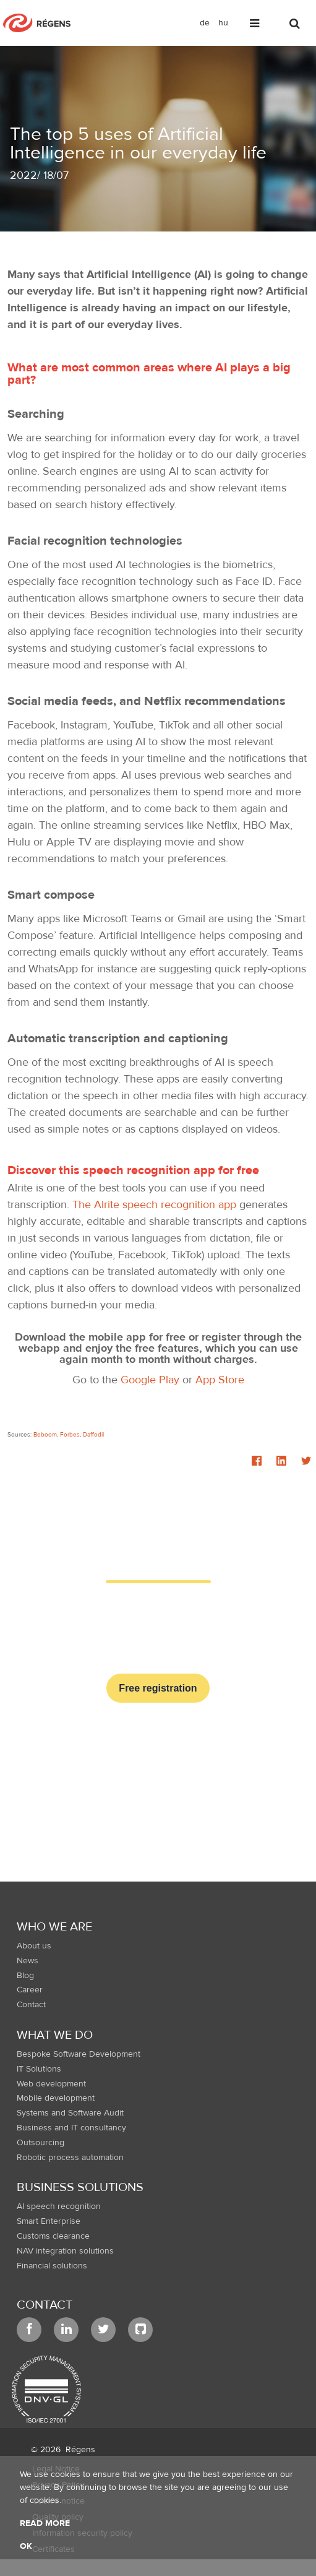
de (205, 22)
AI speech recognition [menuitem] (59, 2206)
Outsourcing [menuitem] (40, 2142)
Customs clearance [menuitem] (53, 2236)
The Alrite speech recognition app (154, 1205)
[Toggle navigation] (255, 26)
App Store (219, 1380)
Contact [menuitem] (31, 2004)
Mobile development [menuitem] (56, 2098)
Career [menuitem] (30, 1989)
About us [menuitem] (34, 1945)
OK (26, 2546)
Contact (44, 2304)
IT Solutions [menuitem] (39, 2069)
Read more (45, 2523)
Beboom (45, 1434)
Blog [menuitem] (25, 1975)
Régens (80, 2449)
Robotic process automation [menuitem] (70, 2157)
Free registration (158, 1688)
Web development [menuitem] (51, 2084)
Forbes (70, 1434)
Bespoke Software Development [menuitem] (78, 2054)
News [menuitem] (27, 1960)
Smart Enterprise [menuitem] (48, 2221)
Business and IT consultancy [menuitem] (71, 2127)
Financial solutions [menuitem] (52, 2265)
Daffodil (93, 1434)
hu (223, 22)
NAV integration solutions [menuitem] (65, 2251)
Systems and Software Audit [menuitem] (70, 2113)
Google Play (150, 1380)
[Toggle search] (295, 26)
